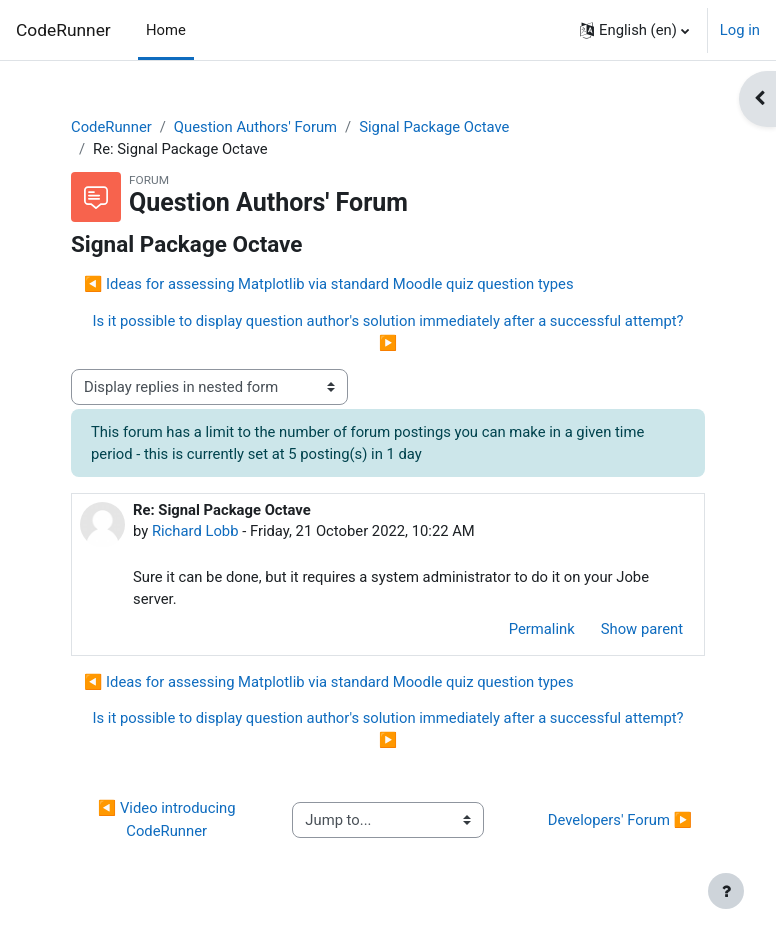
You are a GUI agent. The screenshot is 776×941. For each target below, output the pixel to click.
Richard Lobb (195, 531)
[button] (634, 30)
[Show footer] (726, 891)
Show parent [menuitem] (642, 629)
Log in (740, 30)
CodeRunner (63, 30)
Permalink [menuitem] (542, 629)
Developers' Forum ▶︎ (620, 820)
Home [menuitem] (166, 30)
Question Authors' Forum (255, 127)
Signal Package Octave (434, 127)
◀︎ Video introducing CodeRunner (168, 819)
